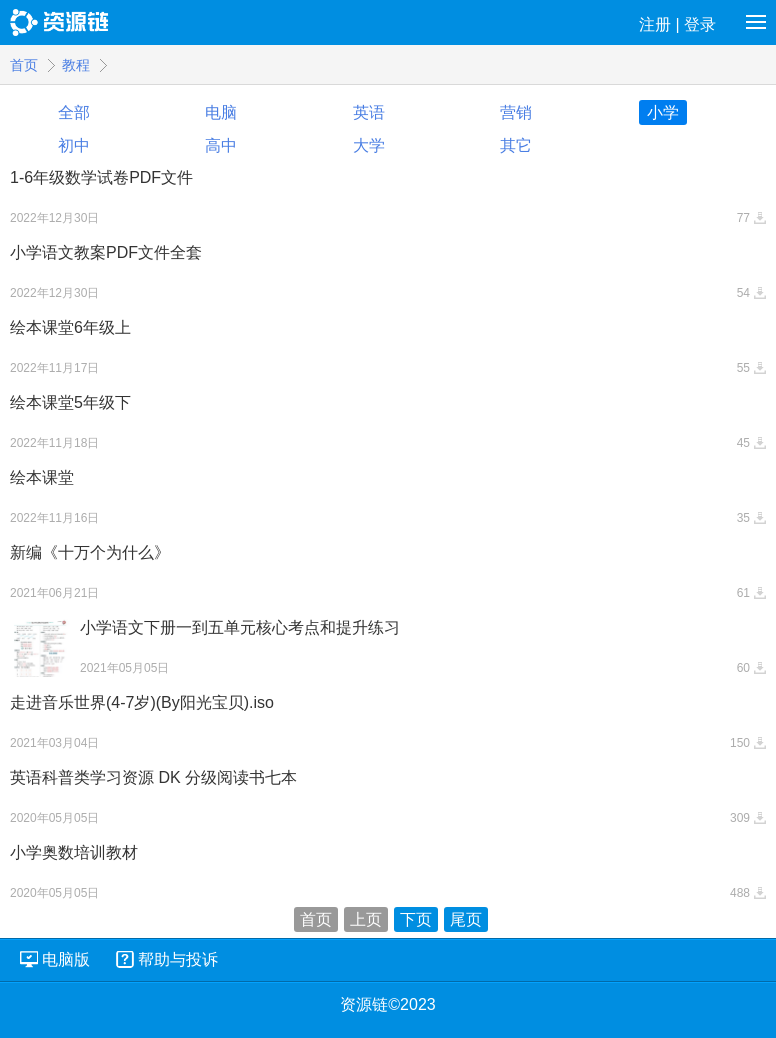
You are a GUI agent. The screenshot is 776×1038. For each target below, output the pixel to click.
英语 (369, 112)
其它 (516, 145)
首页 (24, 65)
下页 (416, 919)
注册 (655, 24)
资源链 (60, 22)
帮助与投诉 (178, 959)
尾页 (466, 919)
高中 (221, 145)
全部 (74, 112)
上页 (366, 919)
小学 (663, 112)
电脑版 (66, 959)
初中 (74, 145)
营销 (516, 112)
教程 (76, 65)
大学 (369, 145)
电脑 (221, 112)
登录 (700, 24)
